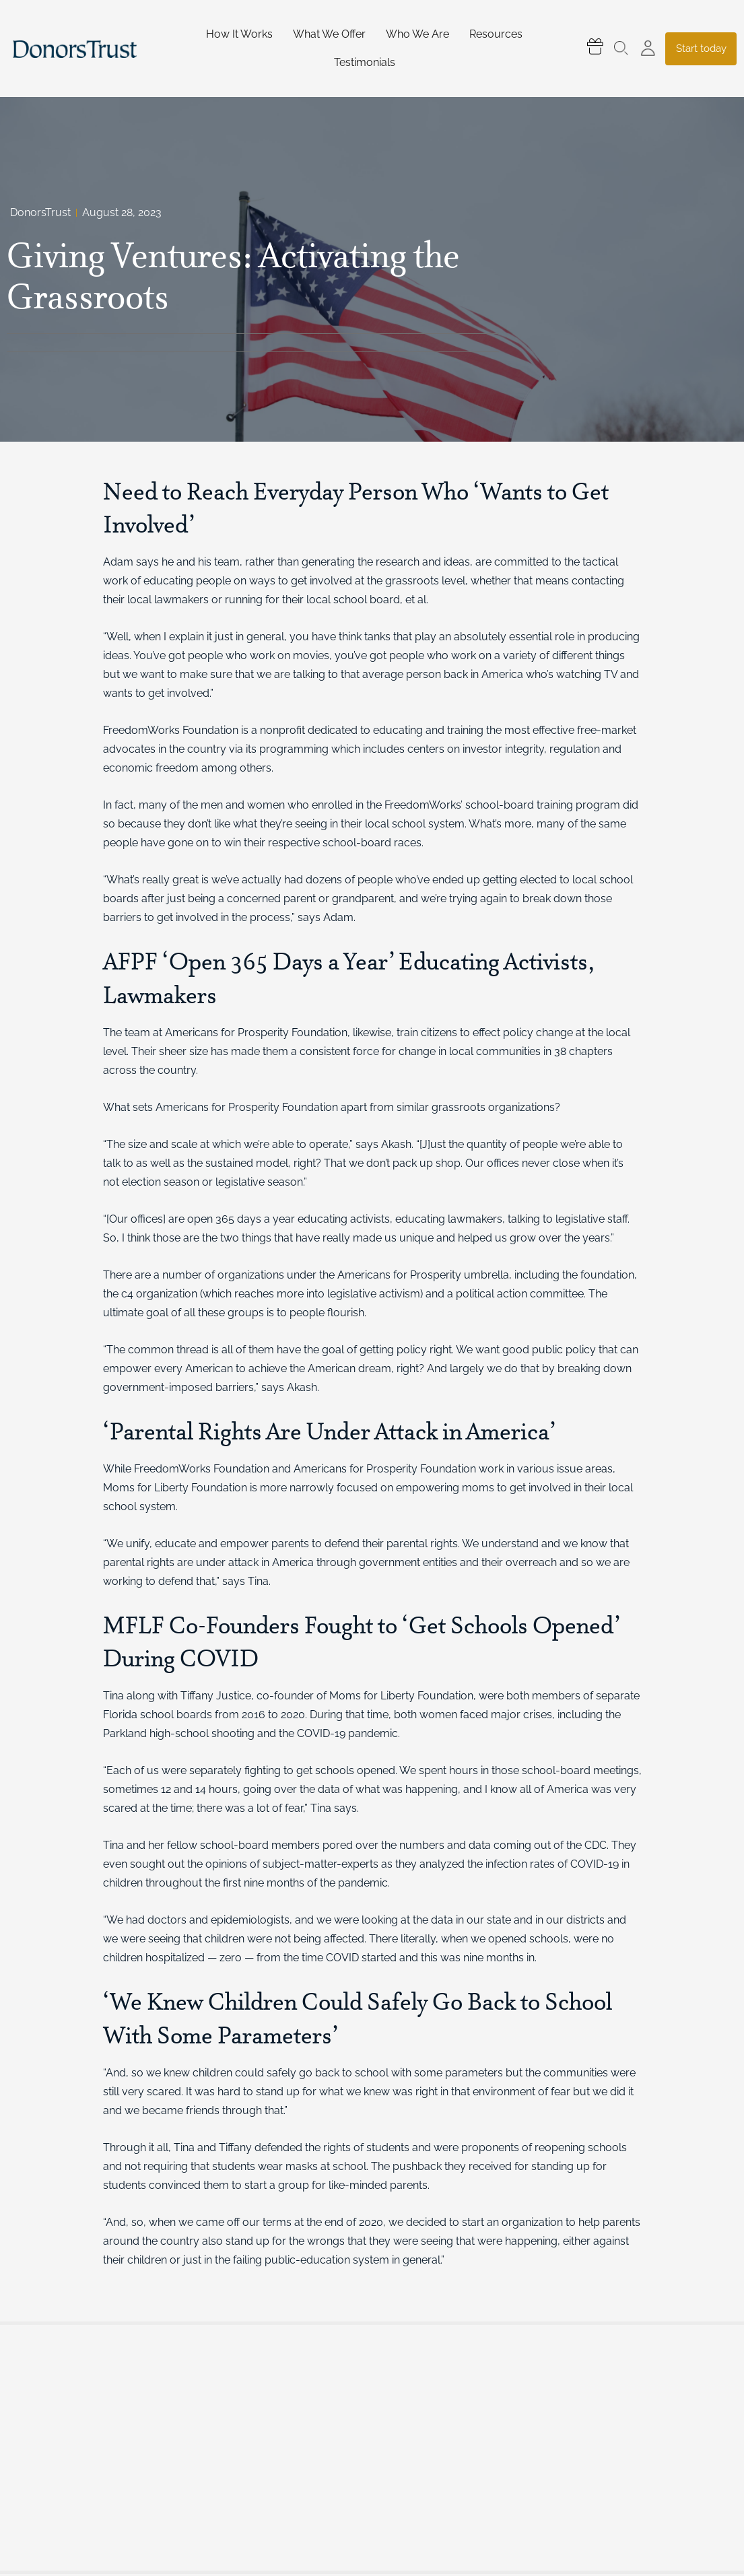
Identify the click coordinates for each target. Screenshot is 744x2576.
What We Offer (329, 34)
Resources (495, 34)
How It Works (239, 34)
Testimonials (364, 62)
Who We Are (417, 34)
